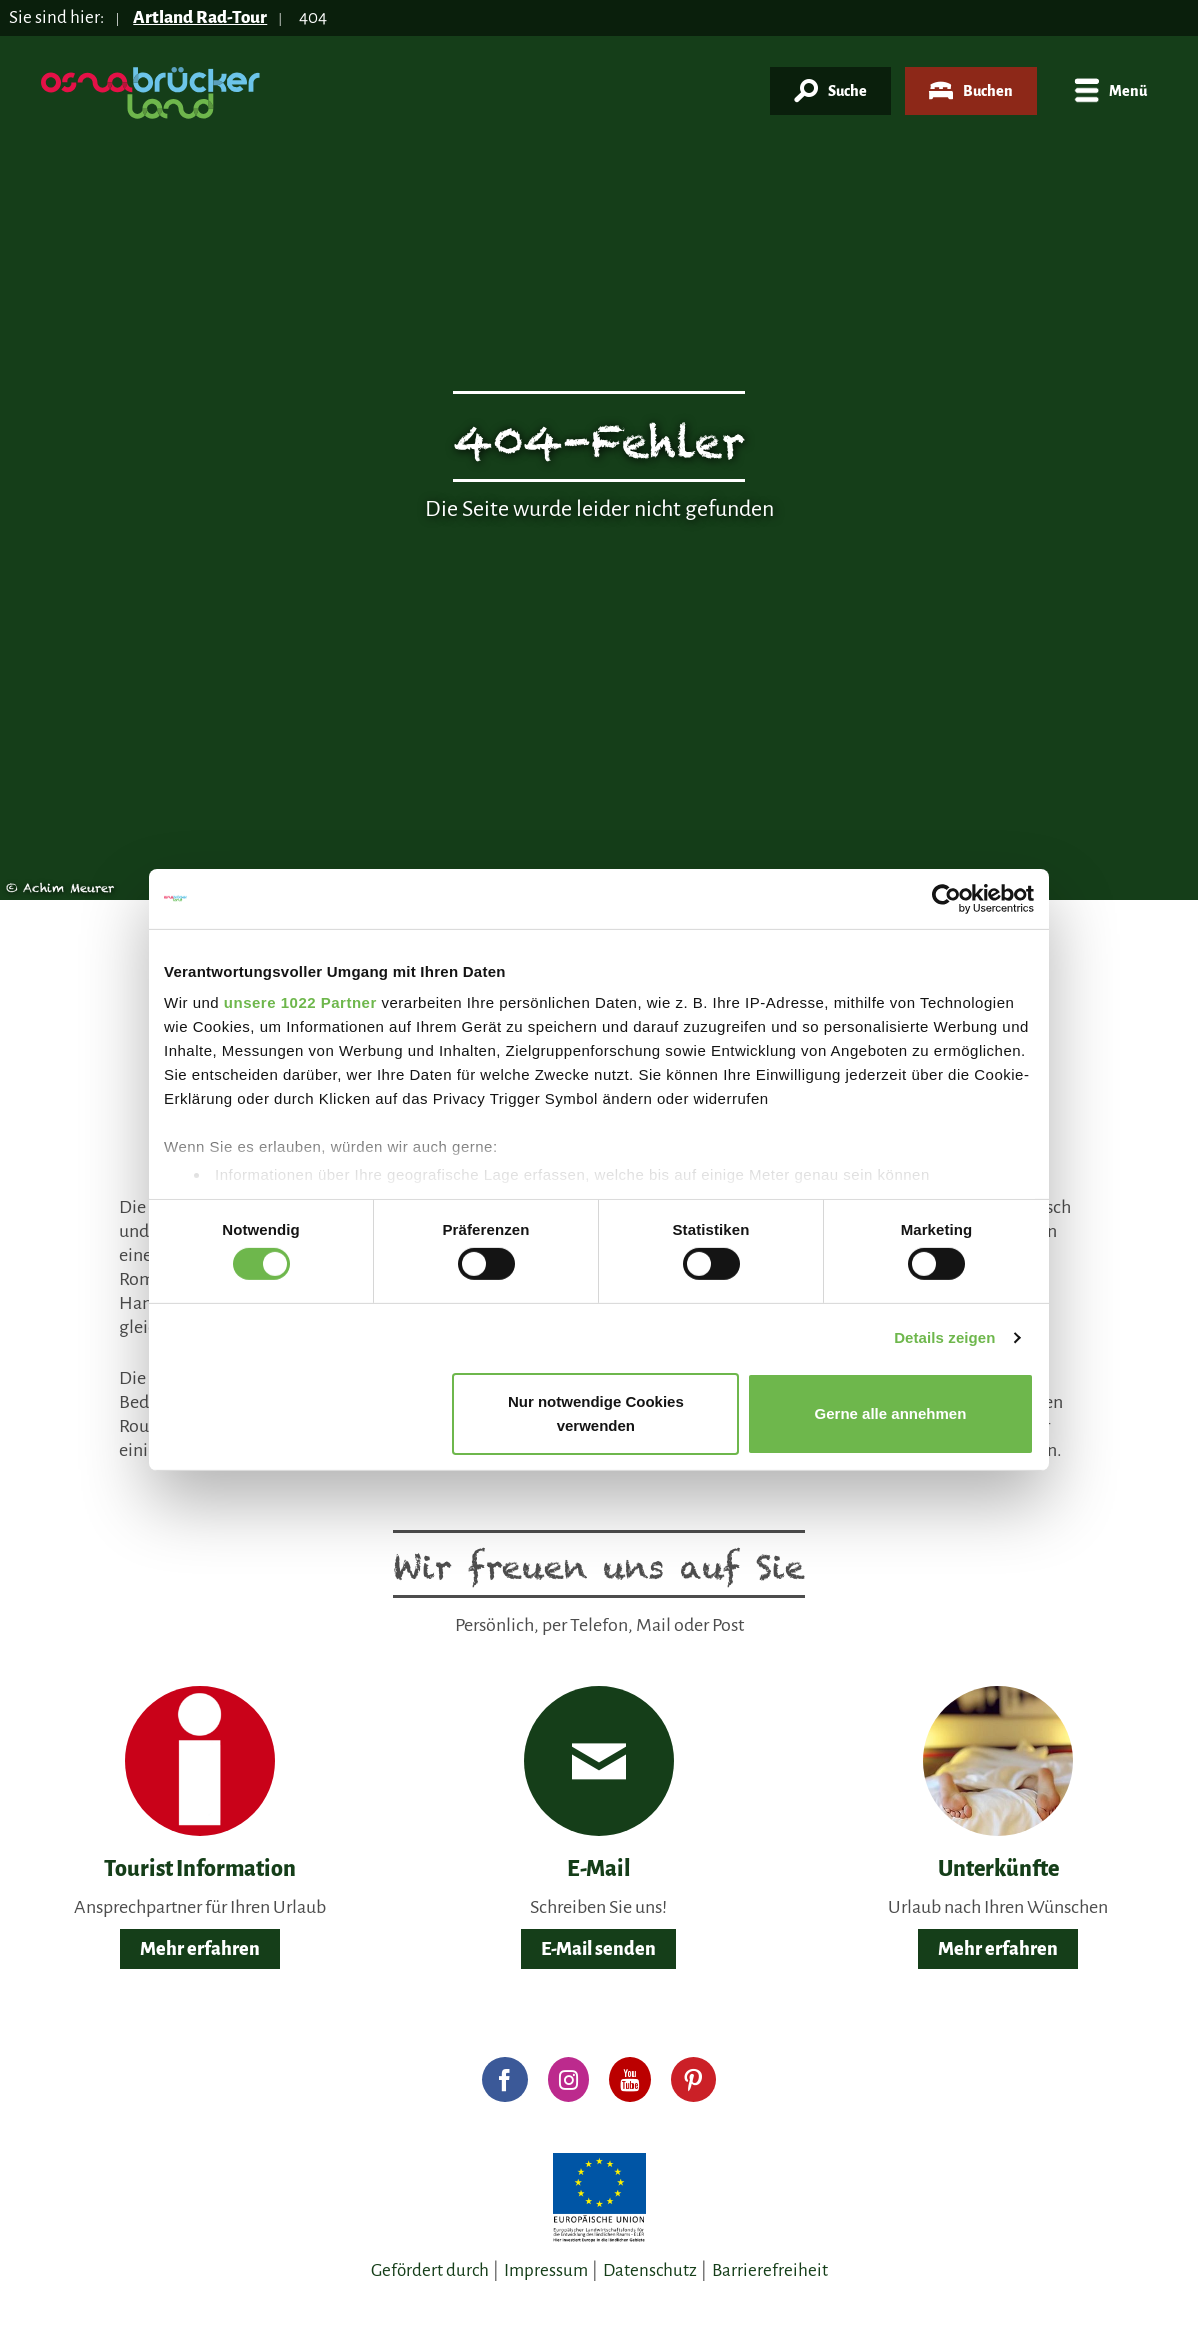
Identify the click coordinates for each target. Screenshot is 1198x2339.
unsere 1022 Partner (300, 1002)
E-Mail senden (598, 1949)
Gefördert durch (430, 2270)
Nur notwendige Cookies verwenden (596, 1413)
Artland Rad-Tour (200, 17)
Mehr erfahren (200, 1949)
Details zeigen (944, 1337)
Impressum (546, 2270)
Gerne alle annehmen (891, 1413)
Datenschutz (650, 2270)
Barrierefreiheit (770, 2270)
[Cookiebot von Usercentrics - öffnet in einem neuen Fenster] (946, 898)
